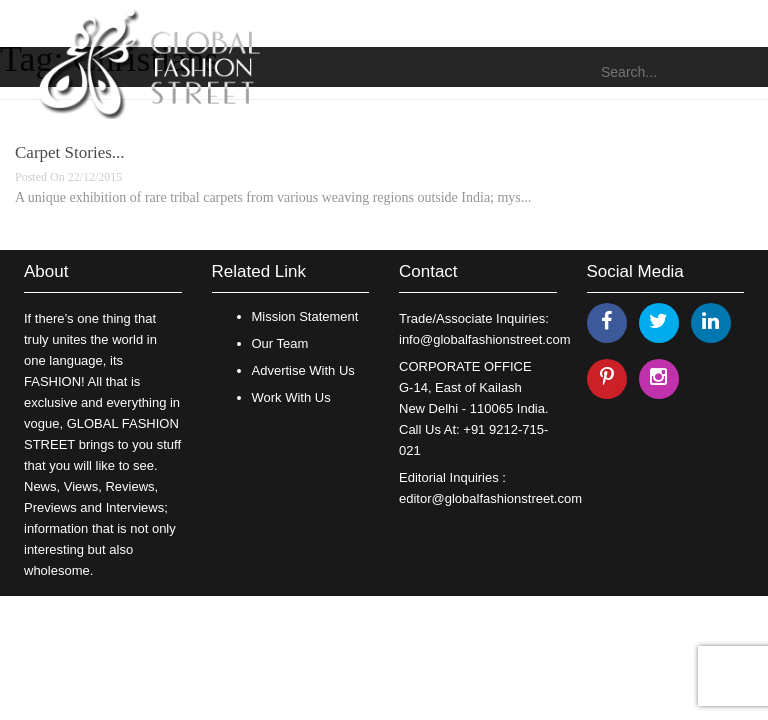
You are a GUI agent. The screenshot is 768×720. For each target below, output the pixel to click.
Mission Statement (305, 316)
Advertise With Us (303, 370)
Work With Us (291, 397)
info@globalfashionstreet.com (484, 339)
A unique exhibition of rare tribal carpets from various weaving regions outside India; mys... (273, 197)
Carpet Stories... (70, 152)
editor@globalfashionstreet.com (490, 498)
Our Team (280, 343)
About (46, 271)
